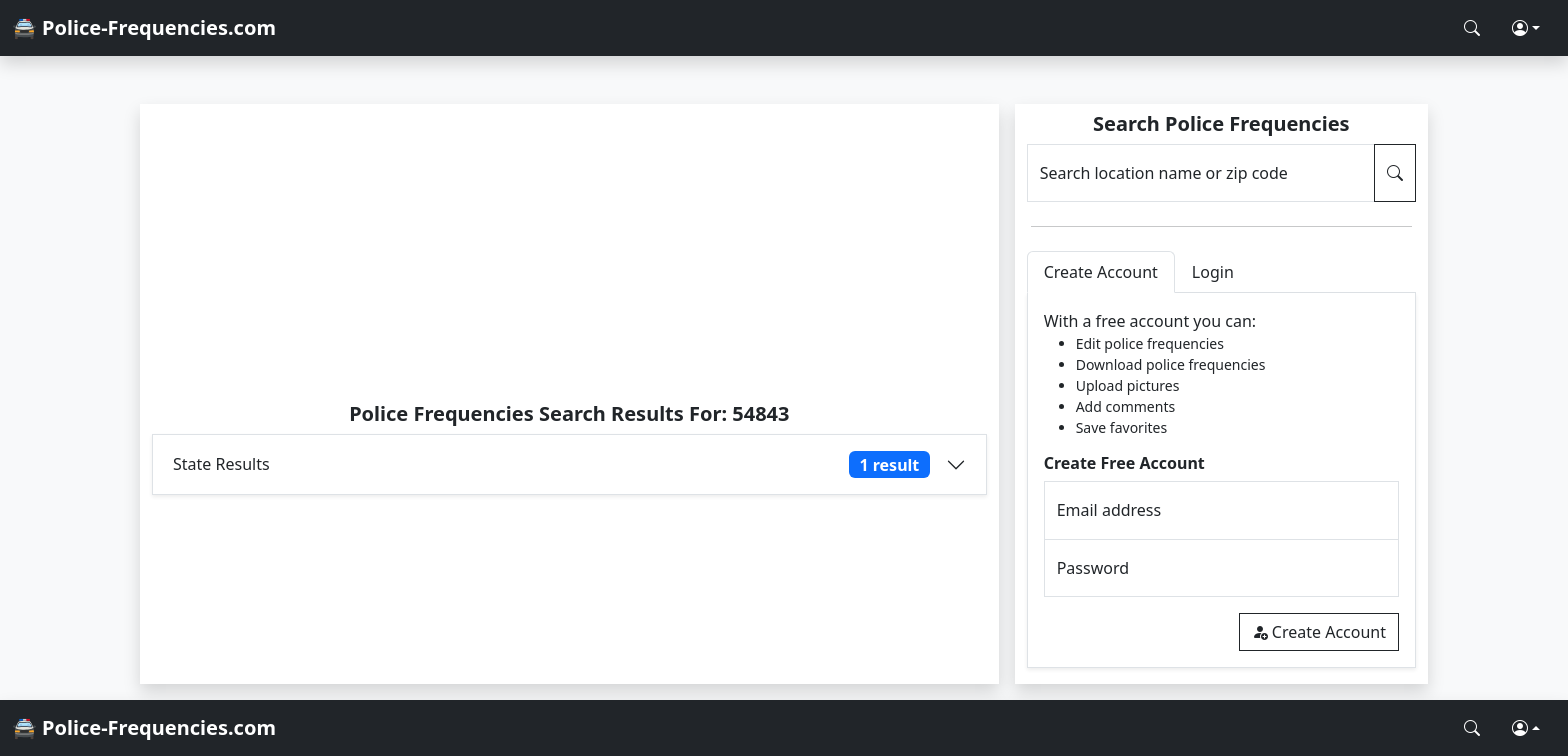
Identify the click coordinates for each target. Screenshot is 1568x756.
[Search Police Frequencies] (1472, 28)
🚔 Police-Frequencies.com (144, 27)
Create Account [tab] (1101, 272)
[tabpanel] (1221, 480)
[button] (1526, 28)
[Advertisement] (569, 252)
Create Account (1319, 632)
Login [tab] (1213, 272)
